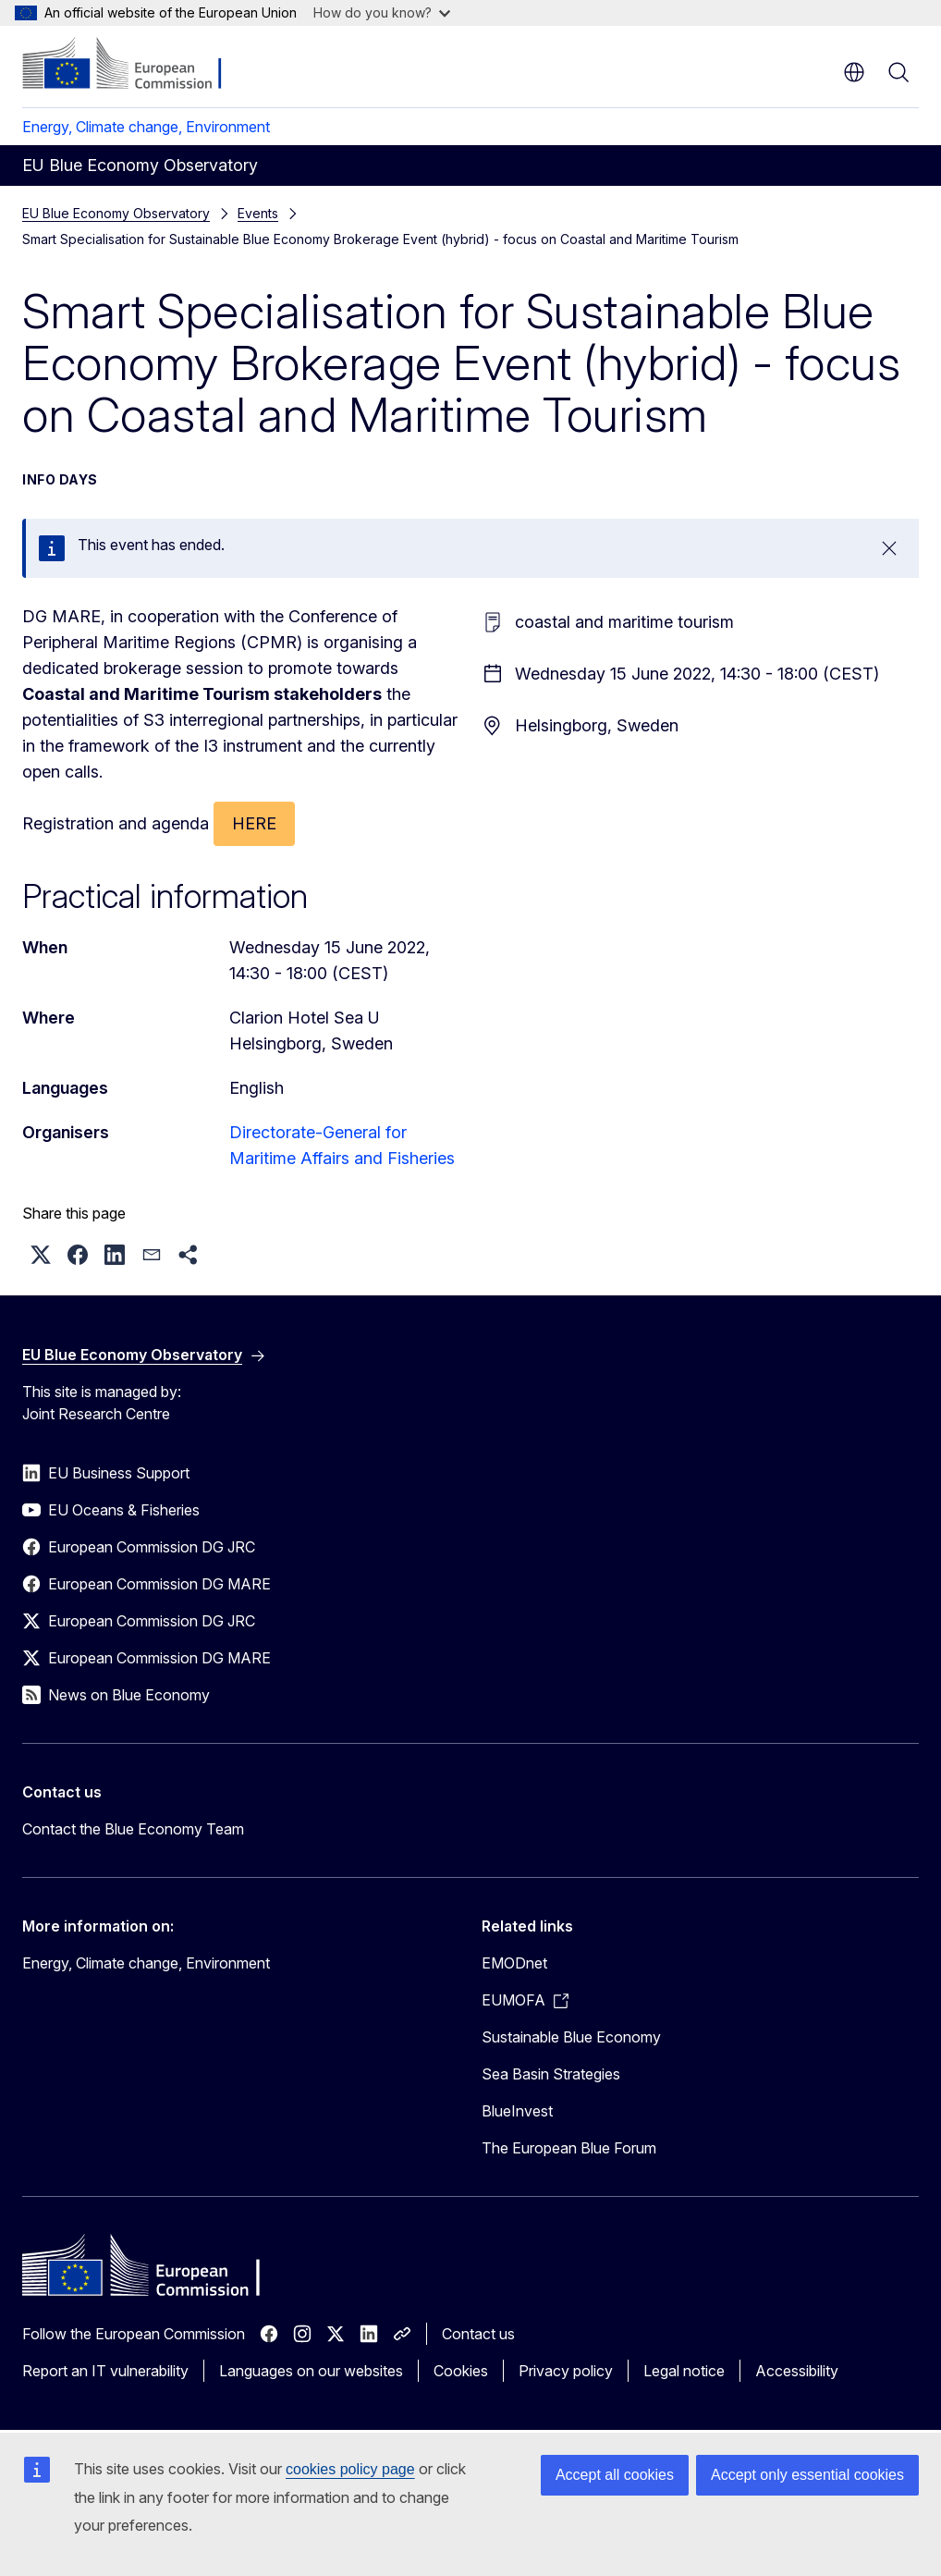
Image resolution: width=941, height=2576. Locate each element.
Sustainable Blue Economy (571, 2037)
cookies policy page (350, 2469)
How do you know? (381, 12)
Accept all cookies (615, 2475)
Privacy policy (566, 2370)
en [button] (854, 72)
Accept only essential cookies (807, 2475)
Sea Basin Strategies (551, 2074)
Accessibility (796, 2370)
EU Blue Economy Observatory (116, 213)
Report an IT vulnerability (105, 2370)
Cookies (461, 2370)
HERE (254, 823)
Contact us (478, 2334)
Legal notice (684, 2370)
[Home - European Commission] (134, 64)
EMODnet (514, 1963)
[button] (40, 1255)
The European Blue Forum (569, 2148)
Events (258, 213)
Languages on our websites (311, 2370)
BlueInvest (517, 2111)
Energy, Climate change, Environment (146, 126)
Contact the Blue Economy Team (133, 1829)
